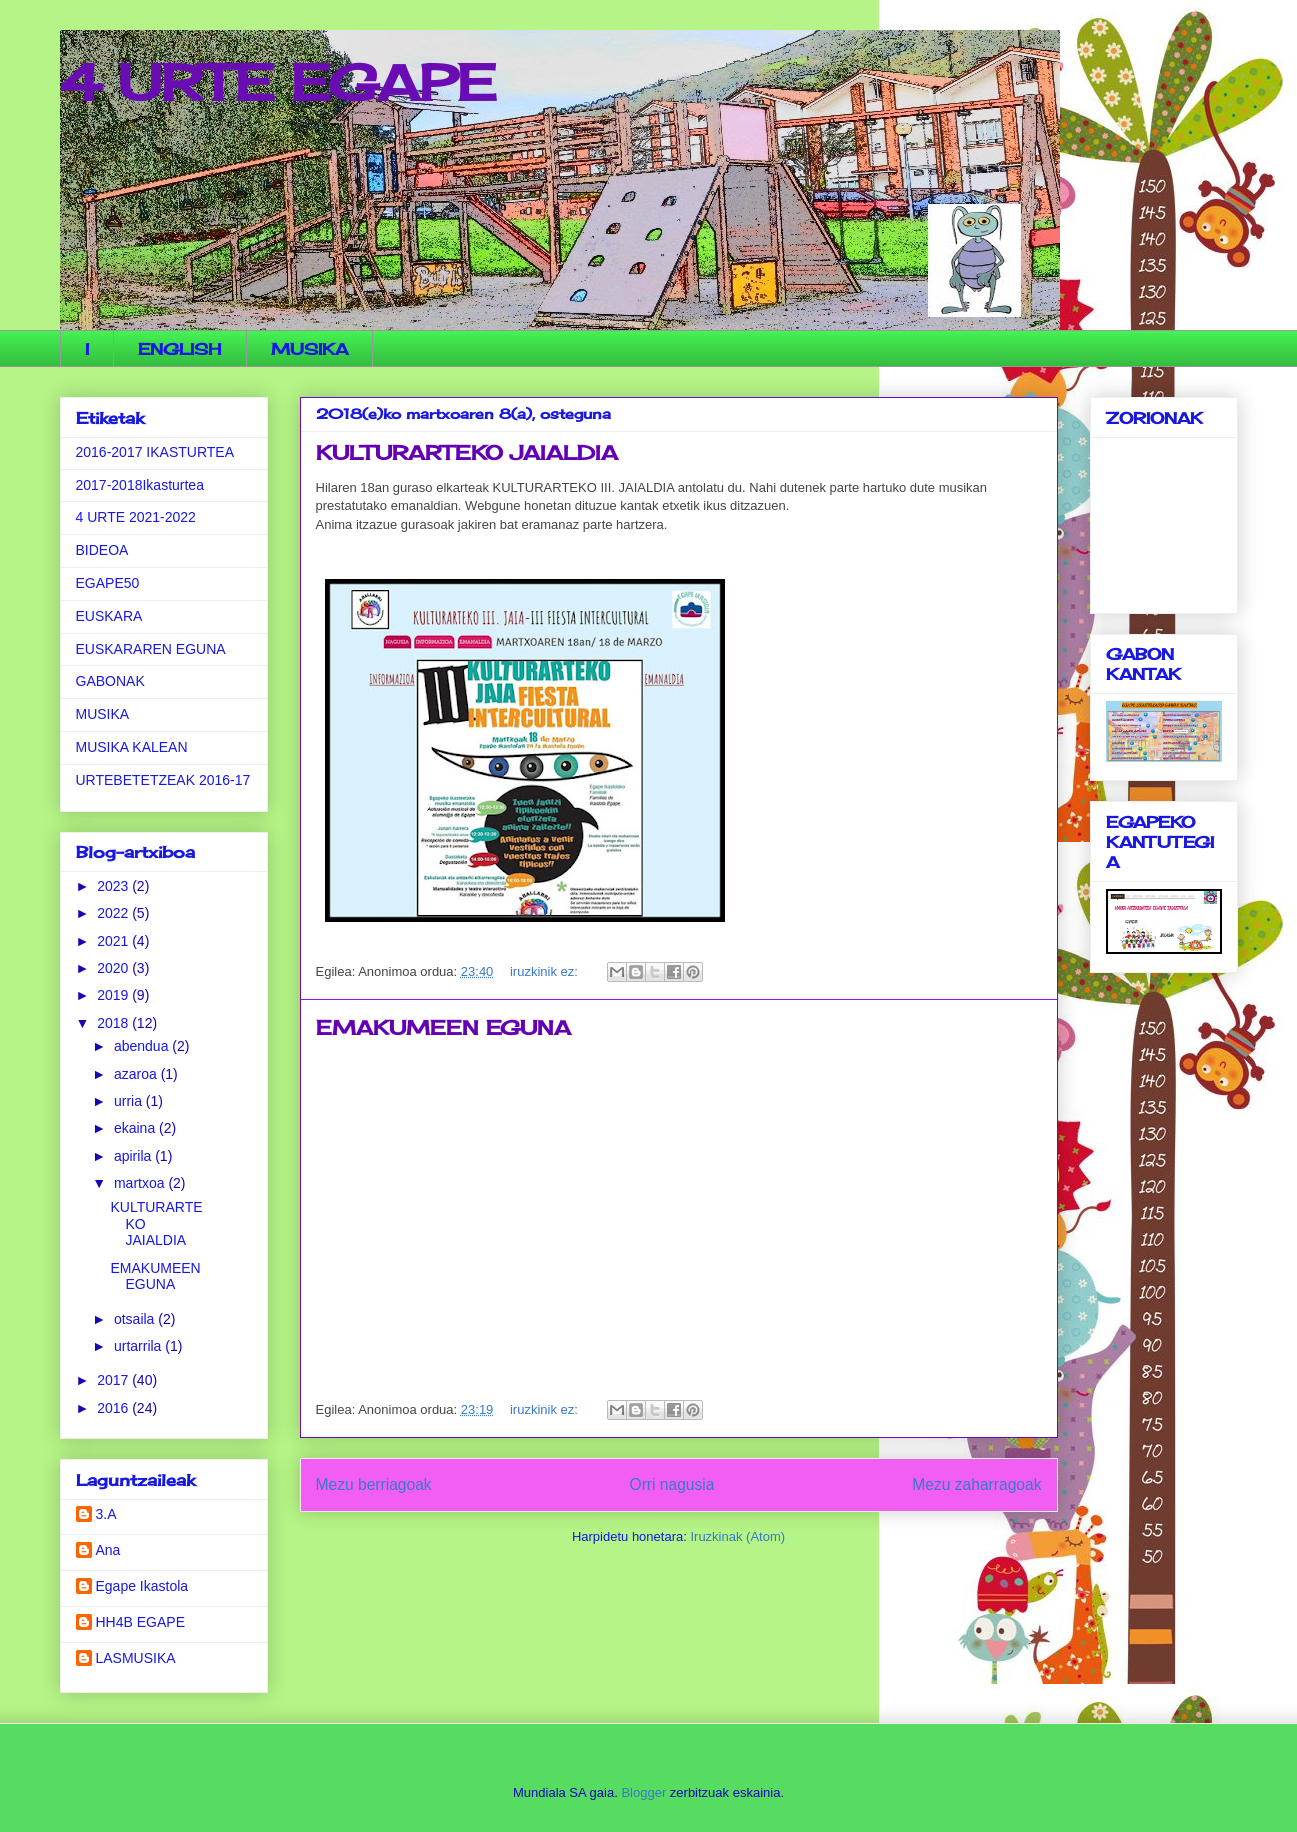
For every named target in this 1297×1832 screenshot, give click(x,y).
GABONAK (110, 681)
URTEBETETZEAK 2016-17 (163, 780)
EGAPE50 (108, 583)
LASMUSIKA (136, 1658)
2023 (114, 886)
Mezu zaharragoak (976, 1484)
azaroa (137, 1074)
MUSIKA (309, 349)
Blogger (643, 1792)
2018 (114, 1023)
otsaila (136, 1319)
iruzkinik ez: (546, 971)
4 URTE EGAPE (278, 82)
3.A (106, 1514)
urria (130, 1101)
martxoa (141, 1183)
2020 (114, 968)
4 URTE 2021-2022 (136, 517)
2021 (114, 941)
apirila (134, 1156)
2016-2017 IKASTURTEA (155, 452)
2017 (114, 1380)
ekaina (136, 1128)
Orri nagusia (672, 1484)
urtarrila (139, 1346)
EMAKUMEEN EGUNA (443, 1027)
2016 (114, 1408)
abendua (143, 1046)
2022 (114, 913)
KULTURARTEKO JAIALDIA (467, 452)
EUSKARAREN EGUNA (151, 649)
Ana (108, 1550)
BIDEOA (102, 550)
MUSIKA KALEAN (132, 747)
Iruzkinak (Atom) (737, 1536)
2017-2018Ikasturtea (140, 485)
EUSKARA (109, 616)
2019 (114, 995)
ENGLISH (180, 349)
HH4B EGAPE (140, 1622)
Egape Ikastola (142, 1586)
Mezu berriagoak (374, 1484)
